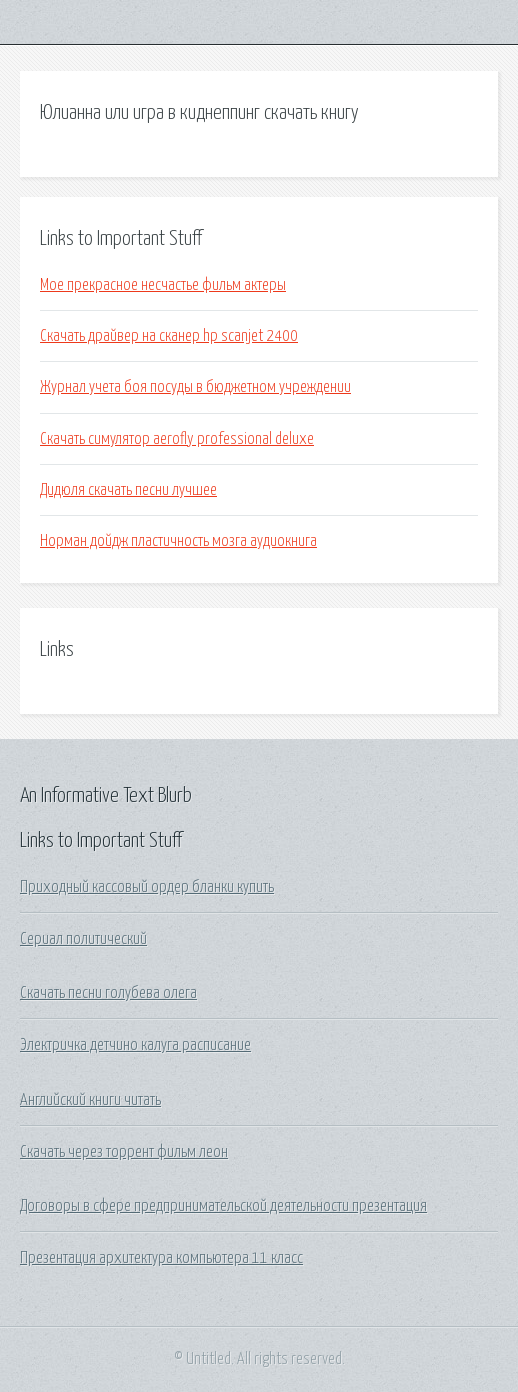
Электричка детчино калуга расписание (135, 1045)
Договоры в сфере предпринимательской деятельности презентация (223, 1206)
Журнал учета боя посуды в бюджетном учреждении (195, 387)
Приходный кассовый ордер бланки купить (147, 887)
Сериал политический (83, 939)
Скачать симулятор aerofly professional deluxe (177, 439)
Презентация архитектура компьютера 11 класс (161, 1258)
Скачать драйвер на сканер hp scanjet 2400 (169, 336)
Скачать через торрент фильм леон (124, 1152)
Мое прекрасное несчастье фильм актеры (163, 285)
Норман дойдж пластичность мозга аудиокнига (178, 541)
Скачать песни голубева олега (108, 993)
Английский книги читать (90, 1100)
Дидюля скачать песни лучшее (128, 490)
